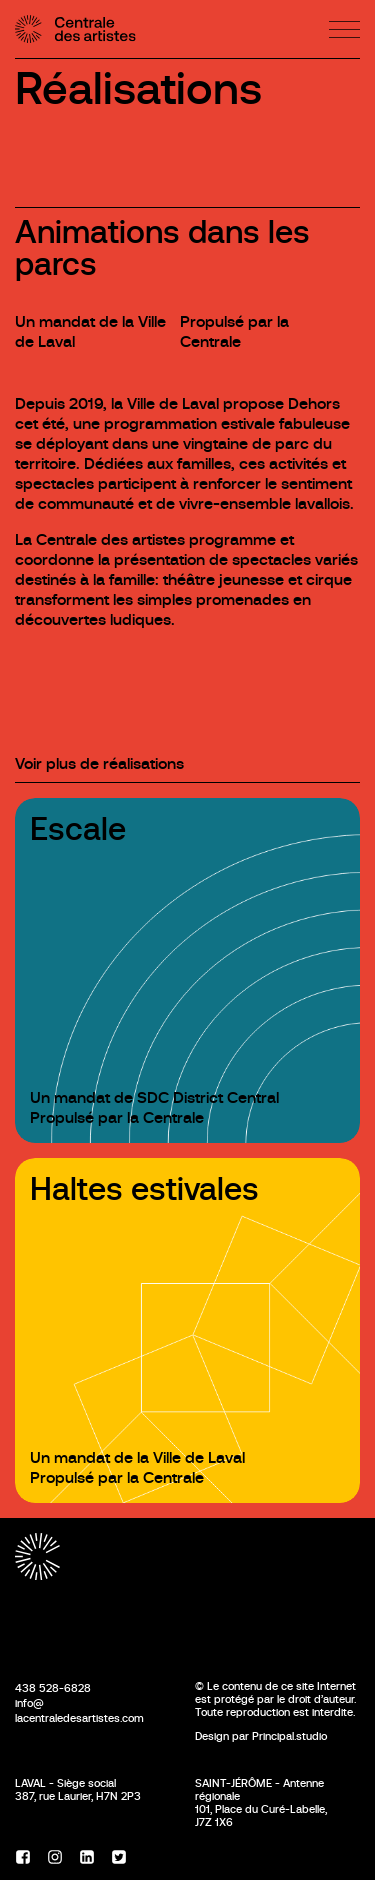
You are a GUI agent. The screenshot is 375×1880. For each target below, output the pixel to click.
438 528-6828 (53, 1688)
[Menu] (344, 29)
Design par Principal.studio (261, 1736)
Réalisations (138, 88)
